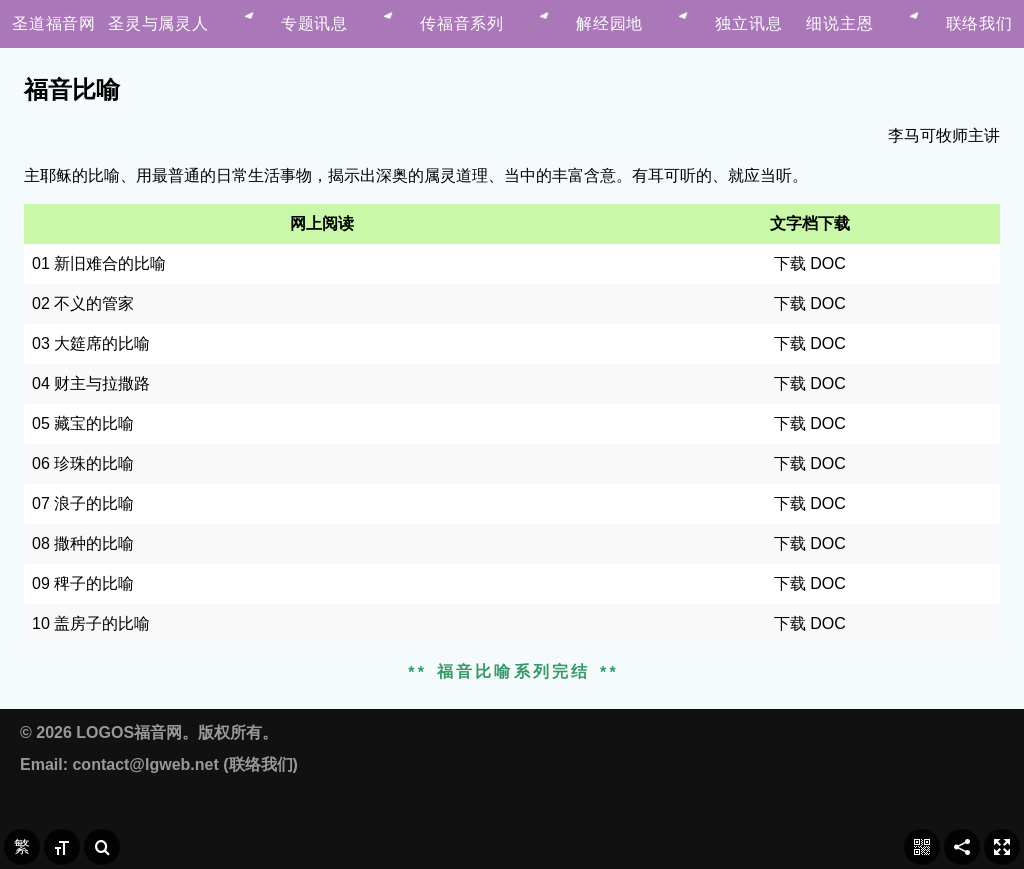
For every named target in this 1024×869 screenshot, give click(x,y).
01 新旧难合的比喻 (99, 263)
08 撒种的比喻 (83, 543)
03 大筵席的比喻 (91, 343)
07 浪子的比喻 (83, 503)
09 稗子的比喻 (83, 583)
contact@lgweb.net (145, 764)
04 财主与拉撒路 (91, 383)
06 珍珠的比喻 (83, 463)
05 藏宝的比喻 (83, 423)
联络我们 (261, 764)
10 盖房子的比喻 (91, 623)
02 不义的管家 (83, 303)
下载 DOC (810, 263)
